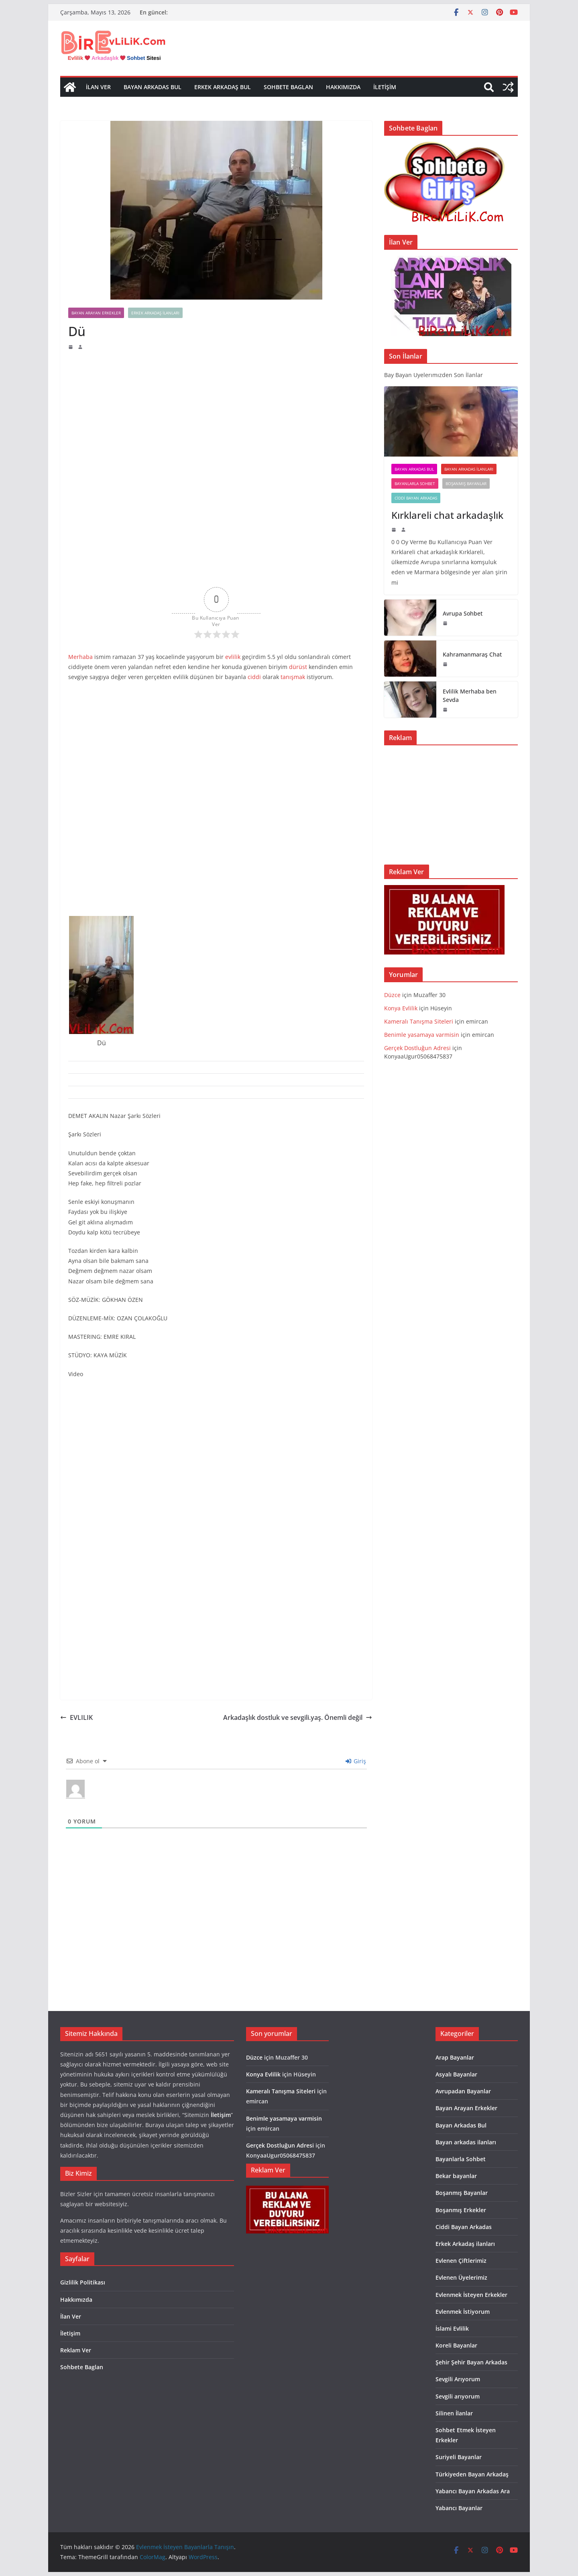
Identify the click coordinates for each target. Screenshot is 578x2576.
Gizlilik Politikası (82, 2282)
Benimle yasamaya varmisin (421, 1034)
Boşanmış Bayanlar (466, 483)
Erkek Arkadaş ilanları (155, 313)
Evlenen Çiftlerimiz (461, 2260)
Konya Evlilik (400, 1008)
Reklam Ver (75, 2350)
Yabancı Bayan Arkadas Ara (473, 2491)
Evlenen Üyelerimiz (461, 2277)
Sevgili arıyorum (458, 2396)
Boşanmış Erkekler (461, 2210)
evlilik (232, 657)
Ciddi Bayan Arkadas (416, 498)
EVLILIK (76, 1717)
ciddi (254, 677)
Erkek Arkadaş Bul (222, 87)
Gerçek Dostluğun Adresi (418, 1048)
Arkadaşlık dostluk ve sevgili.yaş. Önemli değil (297, 1717)
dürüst (298, 667)
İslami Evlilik (452, 2328)
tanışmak (293, 677)
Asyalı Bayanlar (456, 2074)
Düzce (392, 995)
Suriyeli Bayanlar (459, 2457)
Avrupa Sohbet (462, 613)
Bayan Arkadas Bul (152, 87)
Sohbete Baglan (288, 87)
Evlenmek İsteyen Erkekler (471, 2295)
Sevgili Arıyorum (458, 2379)
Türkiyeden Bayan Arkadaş (472, 2474)
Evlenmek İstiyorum (463, 2311)
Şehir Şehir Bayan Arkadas (471, 2362)
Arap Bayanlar (455, 2057)
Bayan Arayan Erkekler (96, 313)
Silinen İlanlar (454, 2413)
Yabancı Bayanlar (459, 2508)
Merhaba (80, 657)
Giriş (356, 1761)
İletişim (384, 87)
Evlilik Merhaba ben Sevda (470, 695)
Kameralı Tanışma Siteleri (419, 1021)
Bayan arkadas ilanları (468, 469)
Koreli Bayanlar (456, 2345)
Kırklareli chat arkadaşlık (447, 515)
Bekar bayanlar (456, 2176)
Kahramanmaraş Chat (472, 654)
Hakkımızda (343, 87)
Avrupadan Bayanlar (463, 2091)
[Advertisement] (216, 410)
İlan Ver (98, 87)
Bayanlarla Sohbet (415, 483)
